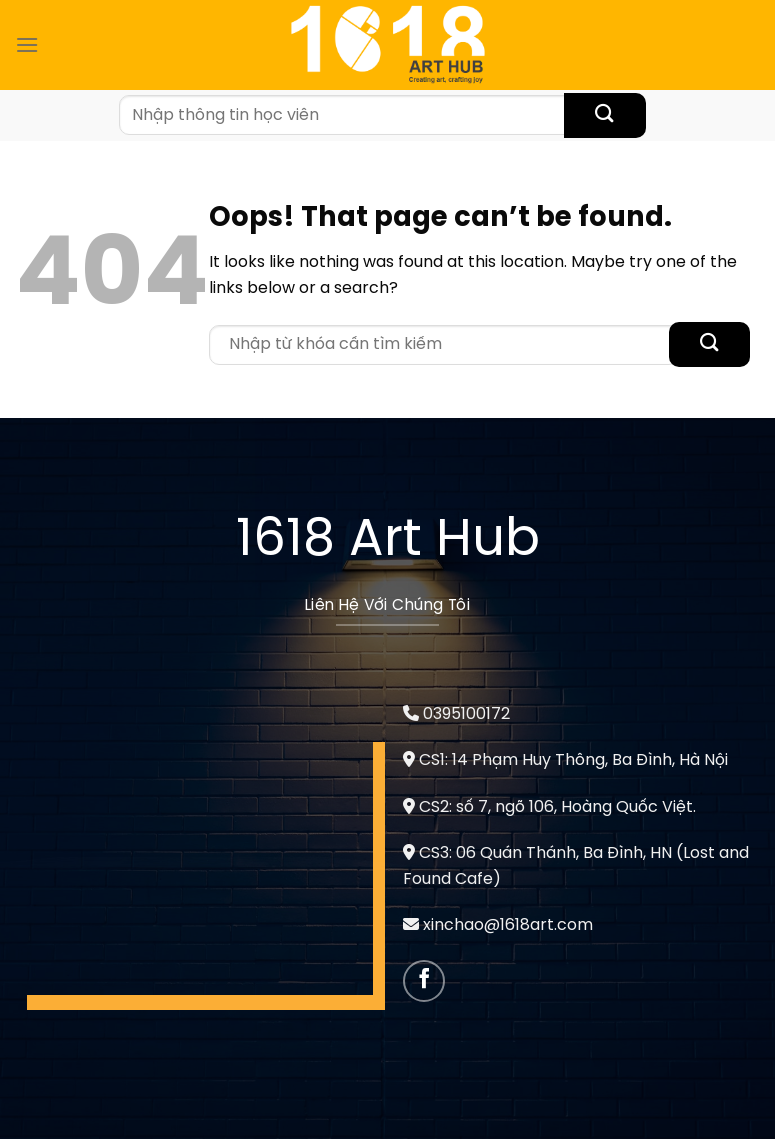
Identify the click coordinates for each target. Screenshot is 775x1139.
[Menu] (27, 44)
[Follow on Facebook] (424, 981)
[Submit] (604, 115)
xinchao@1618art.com (508, 925)
